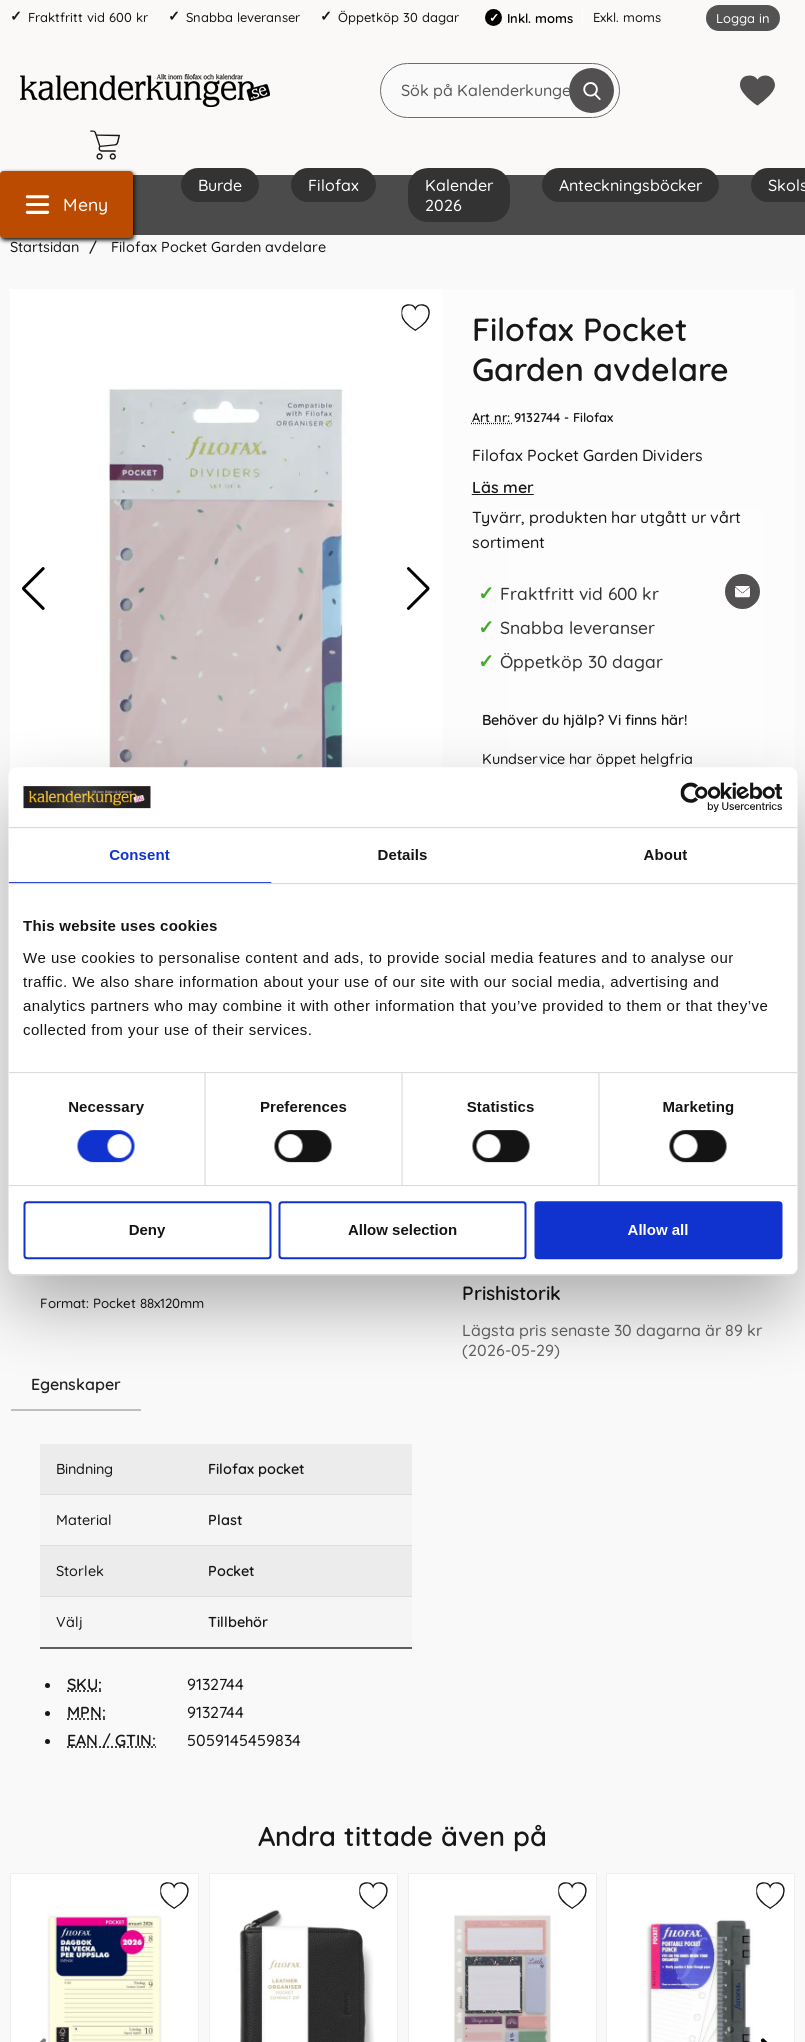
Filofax (333, 185)
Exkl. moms (627, 17)
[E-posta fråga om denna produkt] (742, 591)
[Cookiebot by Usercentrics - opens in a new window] (694, 797)
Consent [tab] (139, 854)
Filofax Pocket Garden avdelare (216, 247)
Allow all (658, 1229)
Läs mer (503, 487)
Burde (220, 185)
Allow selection (402, 1229)
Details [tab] (403, 854)
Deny (147, 1229)
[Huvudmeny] (66, 204)
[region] (226, 1385)
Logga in (743, 18)
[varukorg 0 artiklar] (110, 145)
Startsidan (44, 247)
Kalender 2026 (459, 195)
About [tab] (666, 854)
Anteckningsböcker (630, 185)
